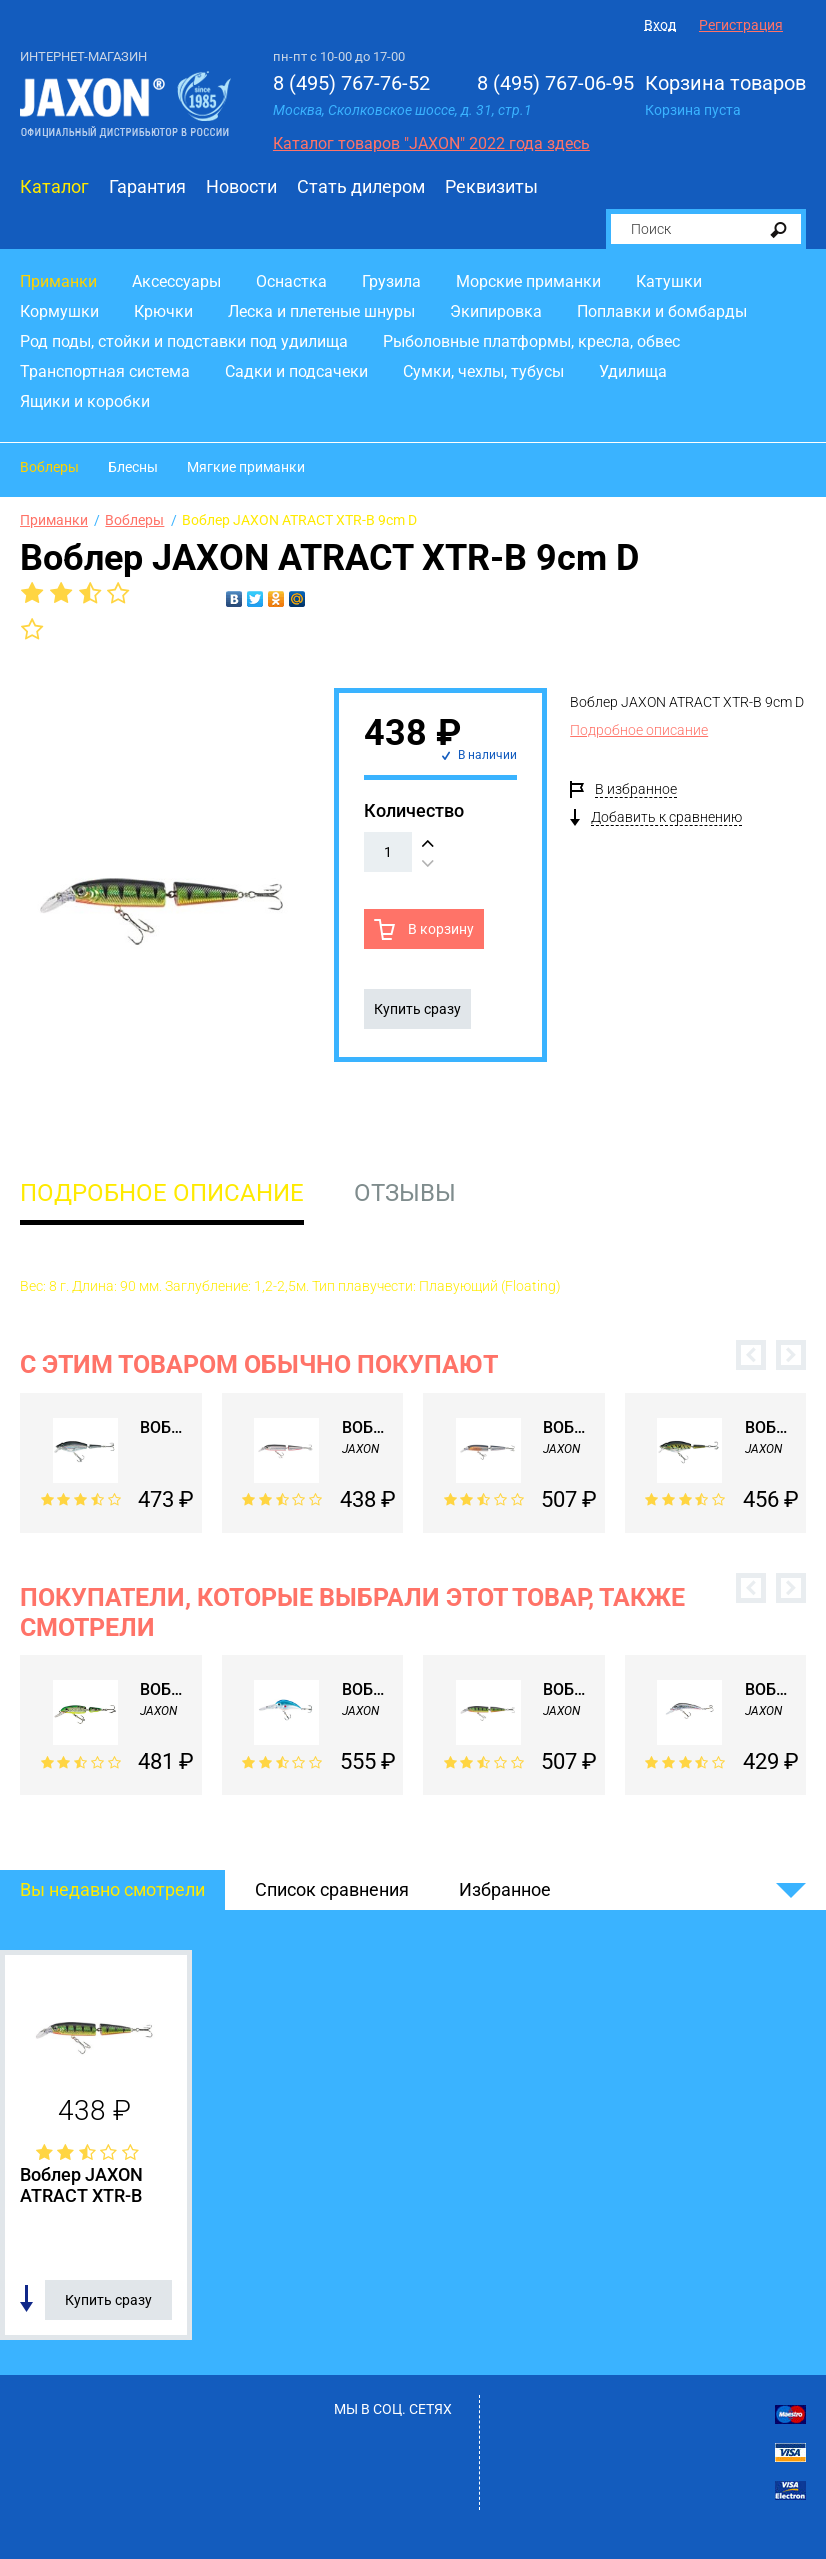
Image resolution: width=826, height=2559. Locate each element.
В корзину (439, 929)
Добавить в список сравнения (26, 2299)
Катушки (669, 281)
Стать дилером (361, 186)
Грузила (391, 281)
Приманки (58, 281)
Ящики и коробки (85, 401)
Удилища (633, 371)
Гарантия (147, 186)
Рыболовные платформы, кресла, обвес (531, 341)
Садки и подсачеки (296, 371)
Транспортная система (105, 371)
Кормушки (59, 311)
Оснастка (291, 281)
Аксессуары (176, 281)
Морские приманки (528, 281)
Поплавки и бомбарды (662, 311)
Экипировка (496, 311)
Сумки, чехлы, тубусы (483, 371)
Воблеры (49, 467)
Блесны (133, 467)
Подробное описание (639, 730)
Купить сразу (417, 1009)
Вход (660, 25)
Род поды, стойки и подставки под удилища (184, 341)
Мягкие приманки (246, 467)
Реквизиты (491, 186)
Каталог (54, 186)
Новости (241, 186)
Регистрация (741, 25)
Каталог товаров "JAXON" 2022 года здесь (431, 143)
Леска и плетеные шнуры (321, 311)
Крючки (163, 311)
